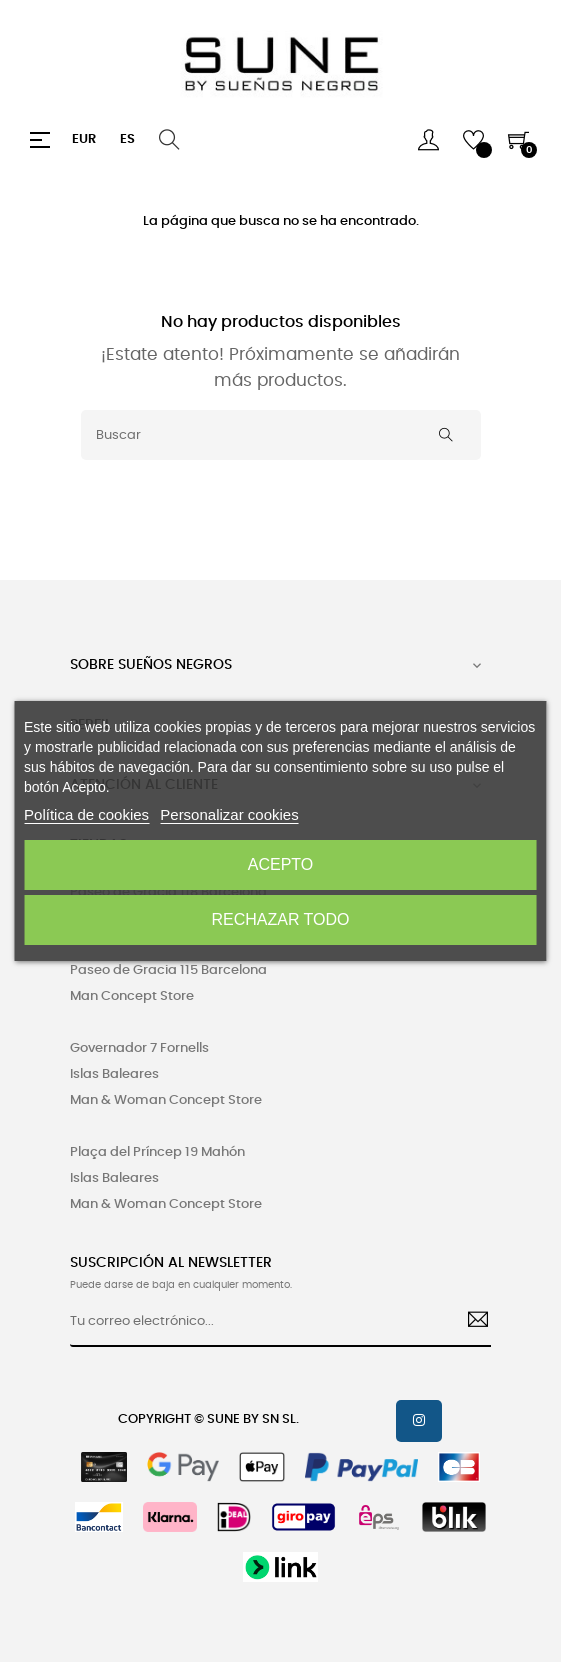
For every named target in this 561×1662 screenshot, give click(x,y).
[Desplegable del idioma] (127, 140)
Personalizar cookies (229, 814)
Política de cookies (86, 814)
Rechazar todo (280, 919)
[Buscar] (281, 435)
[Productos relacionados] (84, 140)
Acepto (281, 864)
